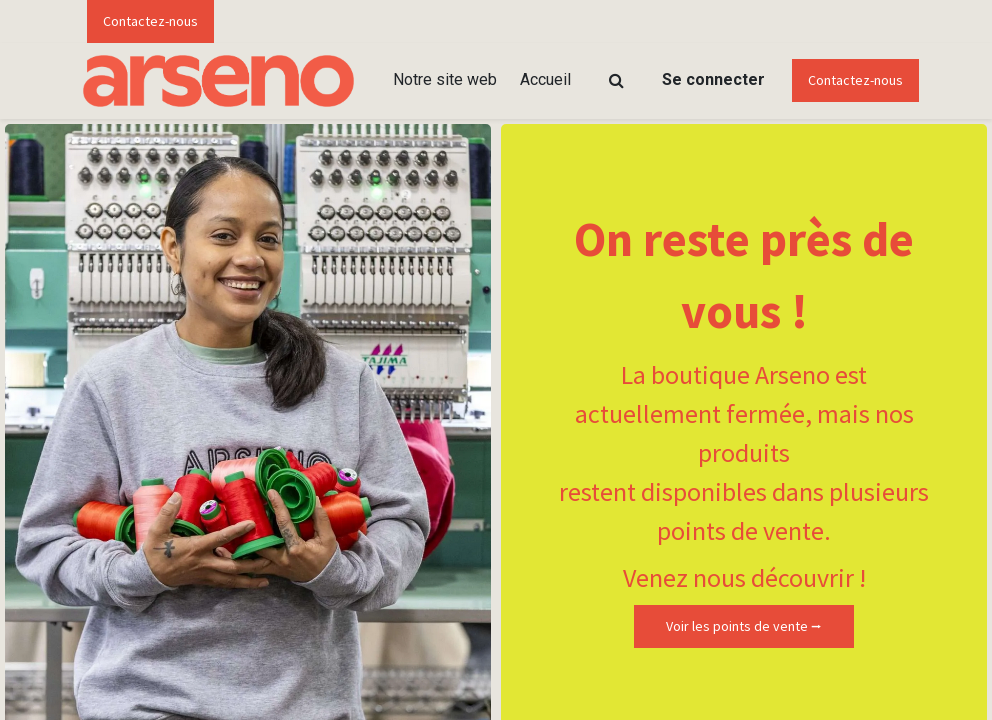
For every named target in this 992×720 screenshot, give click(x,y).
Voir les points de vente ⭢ (744, 626)
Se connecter (713, 79)
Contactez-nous (150, 21)
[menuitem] (445, 80)
